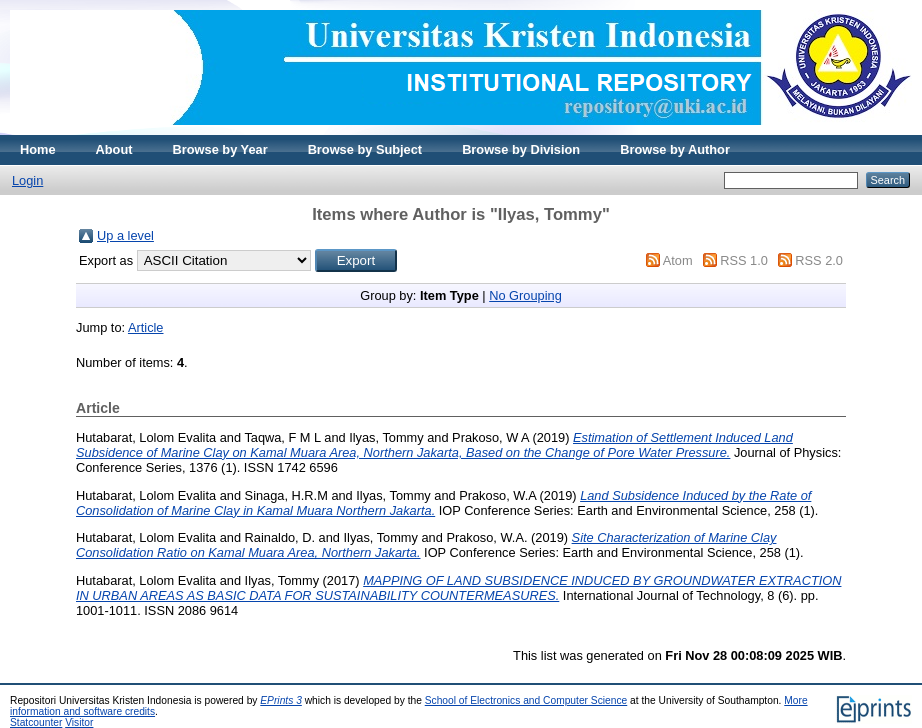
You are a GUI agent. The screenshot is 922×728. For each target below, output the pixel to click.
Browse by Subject (365, 149)
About (114, 149)
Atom (678, 260)
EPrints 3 (281, 700)
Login (27, 180)
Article (146, 327)
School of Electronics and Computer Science (526, 700)
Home (38, 149)
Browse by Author (675, 149)
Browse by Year (220, 149)
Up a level (125, 235)
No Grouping (525, 295)
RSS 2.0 (819, 260)
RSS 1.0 (744, 260)
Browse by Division (521, 149)
